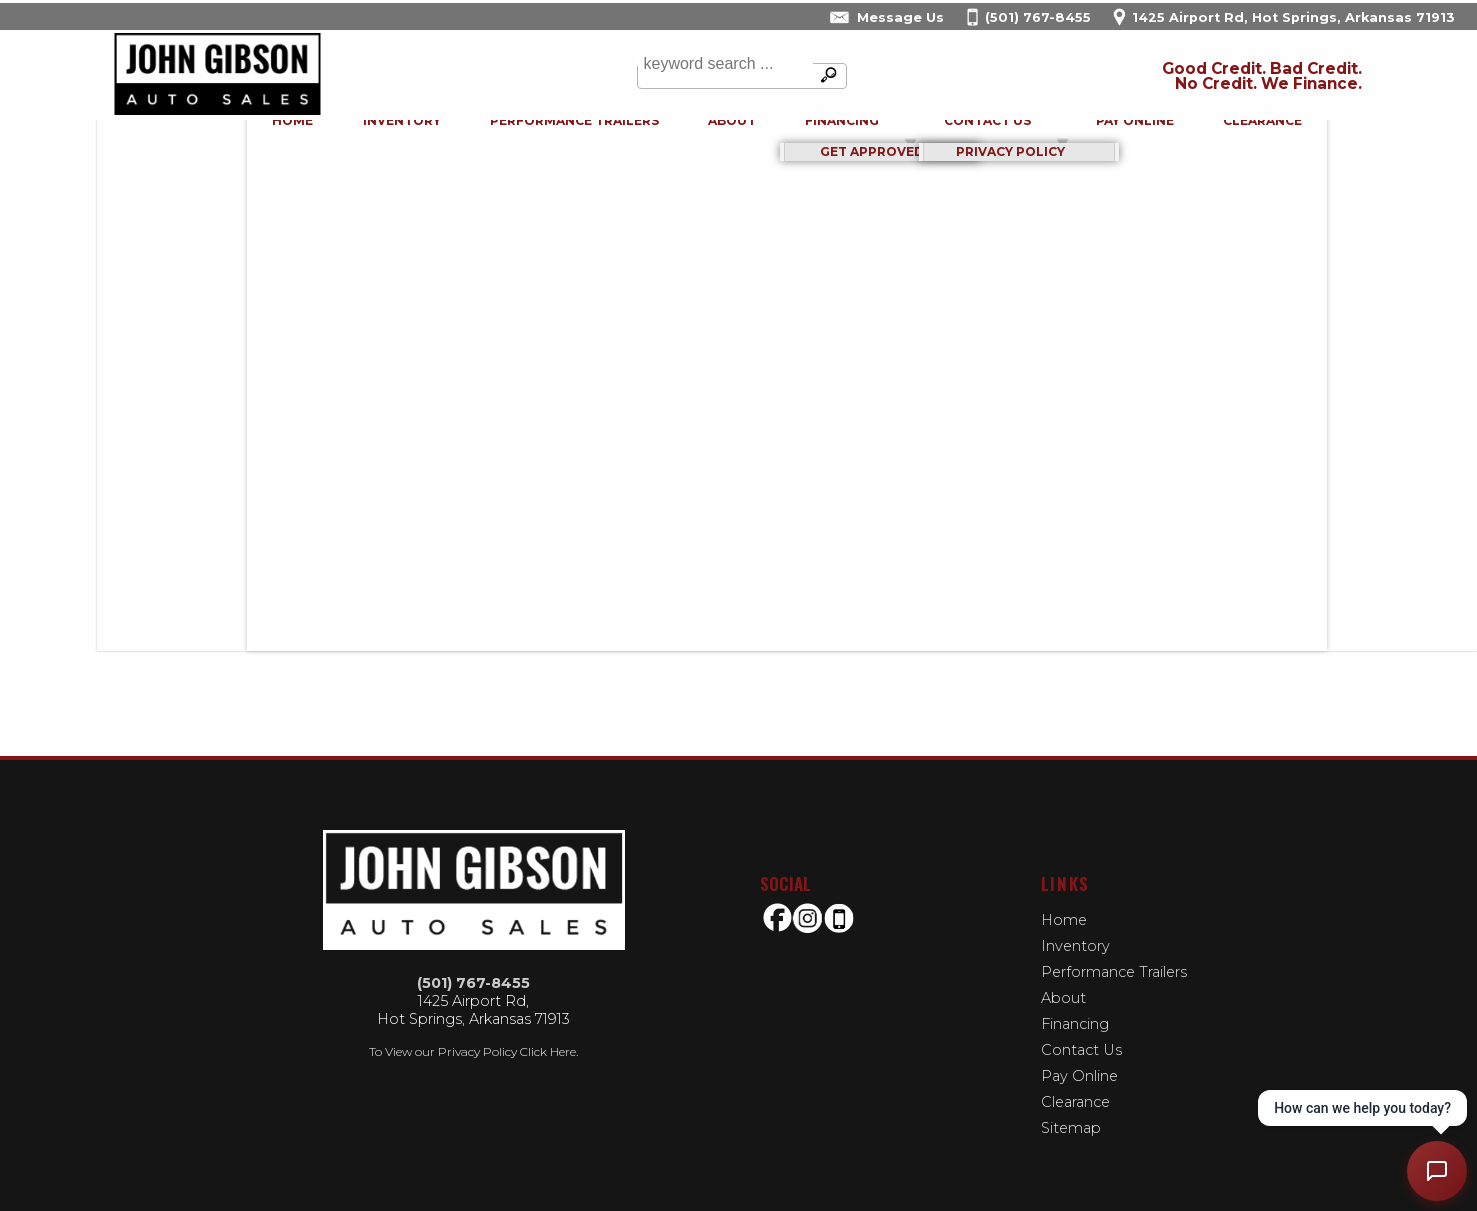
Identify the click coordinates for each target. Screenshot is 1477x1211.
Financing (1075, 1024)
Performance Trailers (525, 138)
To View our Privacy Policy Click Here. (473, 1051)
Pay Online (1086, 138)
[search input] (721, 76)
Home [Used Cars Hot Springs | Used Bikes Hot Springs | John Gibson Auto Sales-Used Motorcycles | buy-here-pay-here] (244, 138)
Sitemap (1071, 1128)
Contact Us (1081, 1050)
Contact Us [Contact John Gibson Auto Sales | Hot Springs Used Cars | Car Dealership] (938, 138)
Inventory (353, 138)
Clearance (1213, 138)
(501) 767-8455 (473, 983)
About (1063, 998)
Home (1064, 920)
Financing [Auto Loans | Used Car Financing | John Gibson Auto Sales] (793, 138)
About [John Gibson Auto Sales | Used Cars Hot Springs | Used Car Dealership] (683, 138)
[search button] (825, 76)
